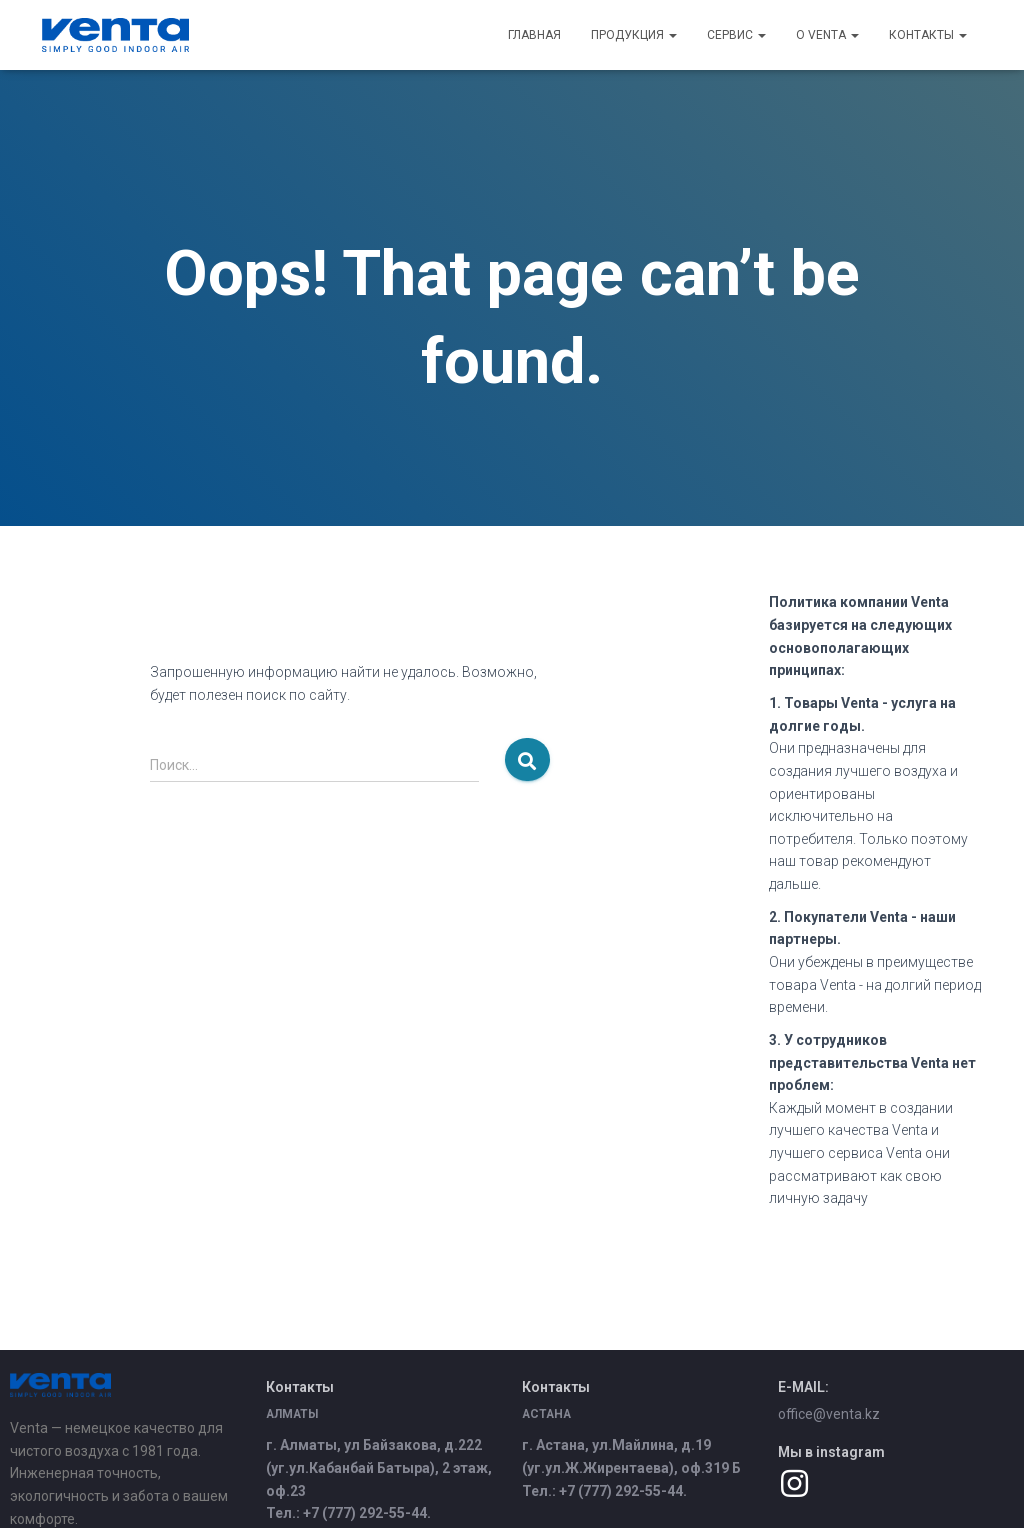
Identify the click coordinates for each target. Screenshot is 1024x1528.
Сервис (736, 35)
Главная (534, 35)
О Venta (827, 35)
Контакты (928, 35)
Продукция (634, 35)
